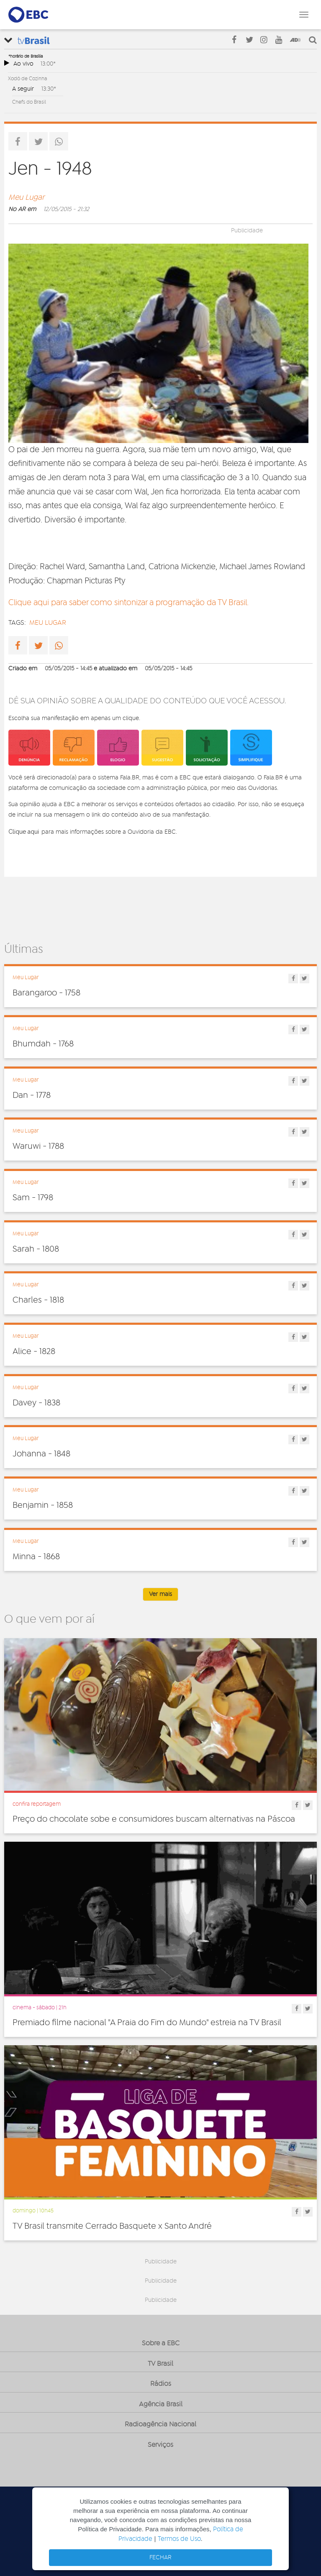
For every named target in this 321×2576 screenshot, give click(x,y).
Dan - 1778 (32, 1095)
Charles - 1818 (38, 1300)
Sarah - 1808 (36, 1249)
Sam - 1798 (33, 1198)
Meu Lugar (26, 197)
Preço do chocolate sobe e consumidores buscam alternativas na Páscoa (154, 1819)
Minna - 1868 (36, 1557)
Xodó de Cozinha (27, 78)
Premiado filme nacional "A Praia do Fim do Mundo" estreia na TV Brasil (147, 2023)
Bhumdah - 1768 (43, 1044)
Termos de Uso (179, 2539)
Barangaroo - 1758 (46, 993)
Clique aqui (23, 831)
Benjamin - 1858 (43, 1505)
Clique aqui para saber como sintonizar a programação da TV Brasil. (128, 603)
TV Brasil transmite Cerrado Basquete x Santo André (112, 2226)
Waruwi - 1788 (38, 1146)
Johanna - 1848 (41, 1454)
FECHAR (160, 2558)
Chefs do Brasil (29, 101)
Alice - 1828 (34, 1351)
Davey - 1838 (36, 1403)
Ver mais (160, 1594)
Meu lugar (47, 622)
